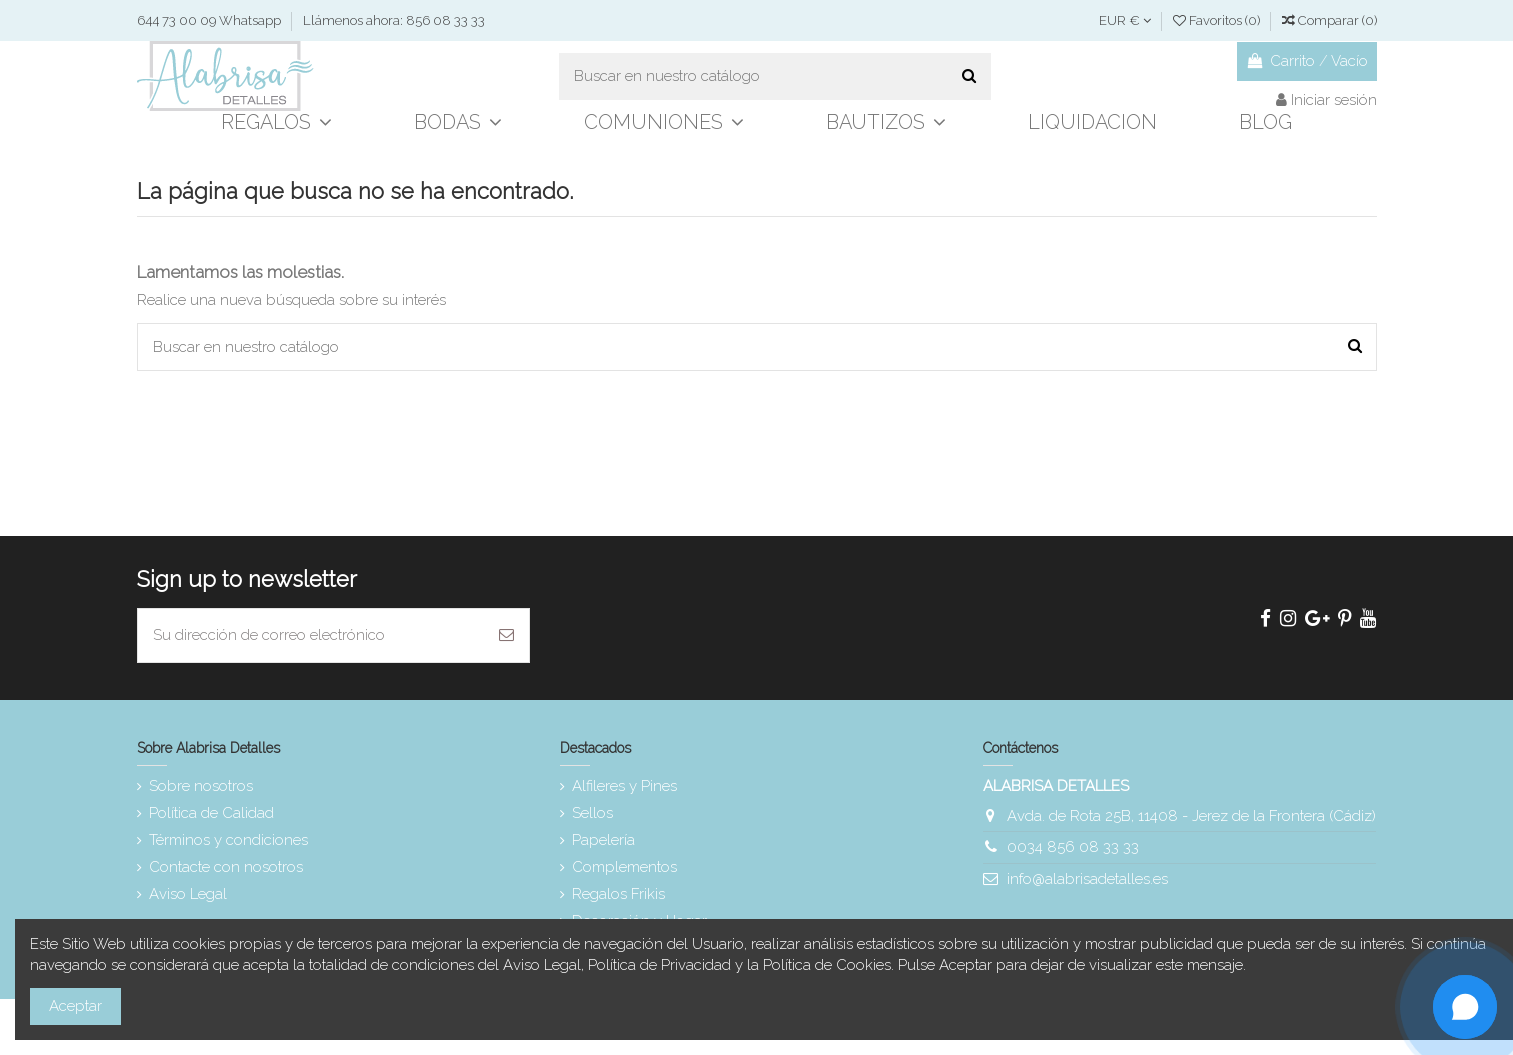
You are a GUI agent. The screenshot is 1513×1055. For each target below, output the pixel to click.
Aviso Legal (188, 894)
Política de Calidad (211, 813)
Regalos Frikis (618, 894)
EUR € (1125, 20)
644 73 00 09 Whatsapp (210, 20)
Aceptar (75, 1006)
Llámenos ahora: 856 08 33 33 (394, 20)
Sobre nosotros (201, 786)
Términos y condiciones (228, 840)
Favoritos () (1218, 20)
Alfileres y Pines (624, 786)
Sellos (592, 813)
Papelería (603, 840)
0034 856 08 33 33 (1073, 847)
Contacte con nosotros (226, 867)
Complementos (624, 867)
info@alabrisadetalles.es (1087, 879)
